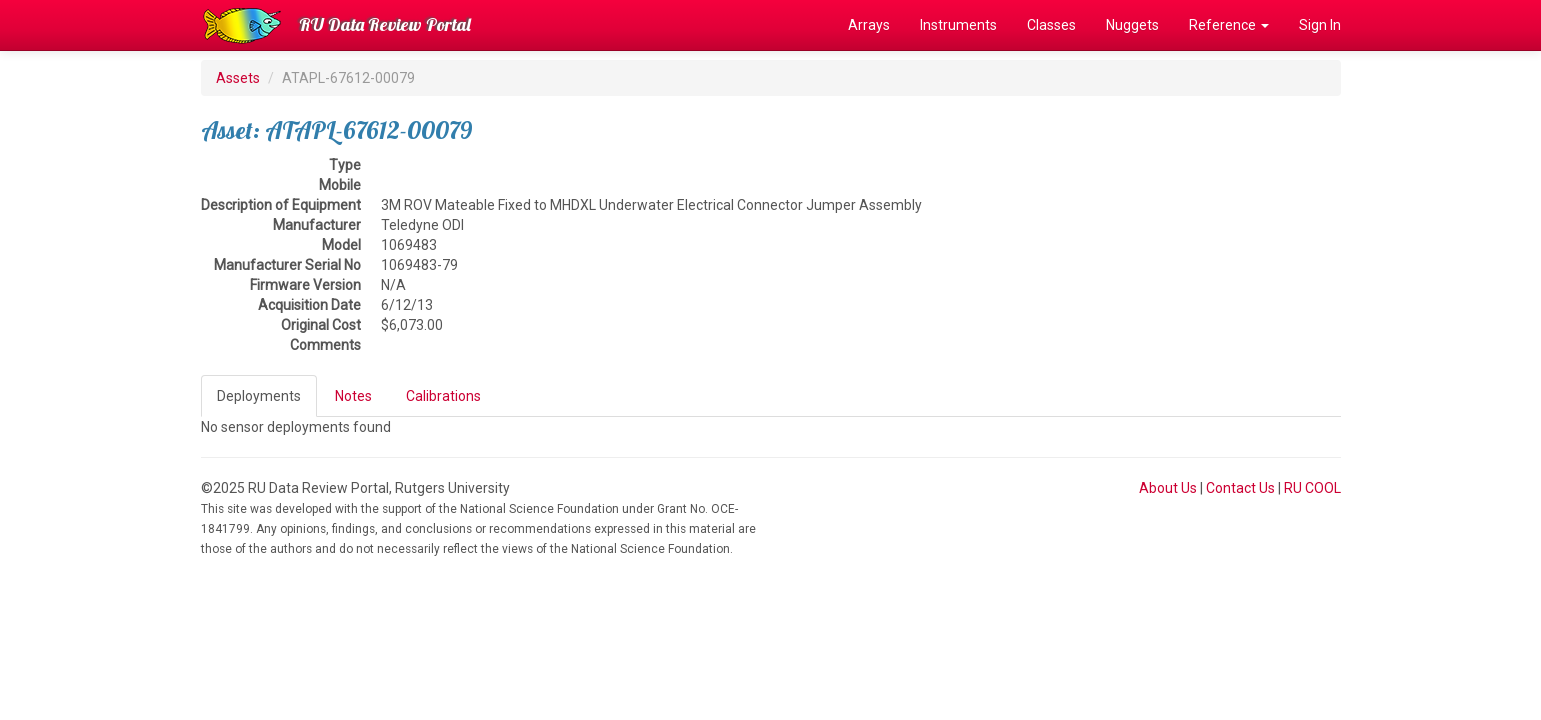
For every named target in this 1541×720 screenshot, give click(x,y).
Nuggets (1132, 25)
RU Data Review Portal (385, 24)
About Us (1168, 488)
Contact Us (1240, 488)
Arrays (869, 25)
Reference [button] (1229, 25)
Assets (238, 78)
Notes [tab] (353, 396)
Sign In (1320, 25)
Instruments (958, 25)
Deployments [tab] (259, 396)
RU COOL (1312, 488)
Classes (1051, 25)
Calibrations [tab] (443, 396)
